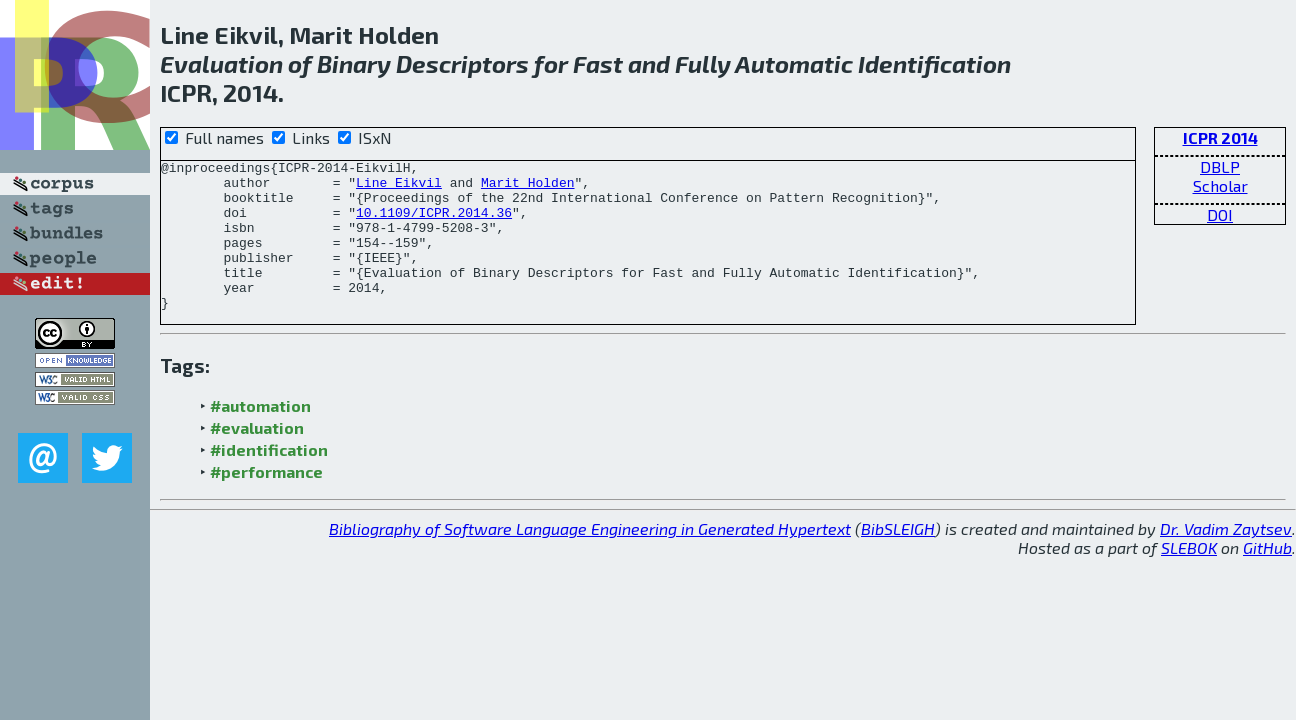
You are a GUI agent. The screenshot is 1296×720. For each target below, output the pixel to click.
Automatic (794, 63)
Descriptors (462, 63)
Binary (354, 63)
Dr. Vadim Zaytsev (1226, 558)
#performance (266, 501)
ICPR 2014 (1220, 137)
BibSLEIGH (898, 558)
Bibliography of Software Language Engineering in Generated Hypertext (590, 558)
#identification (269, 479)
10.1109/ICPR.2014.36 (434, 224)
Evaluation (221, 63)
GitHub (1267, 577)
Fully (703, 63)
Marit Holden (528, 188)
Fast (598, 63)
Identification (934, 63)
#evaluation (257, 457)
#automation (260, 435)
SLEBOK (1189, 577)
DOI (1220, 214)
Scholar (1220, 185)
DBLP (1220, 166)
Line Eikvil (399, 188)
